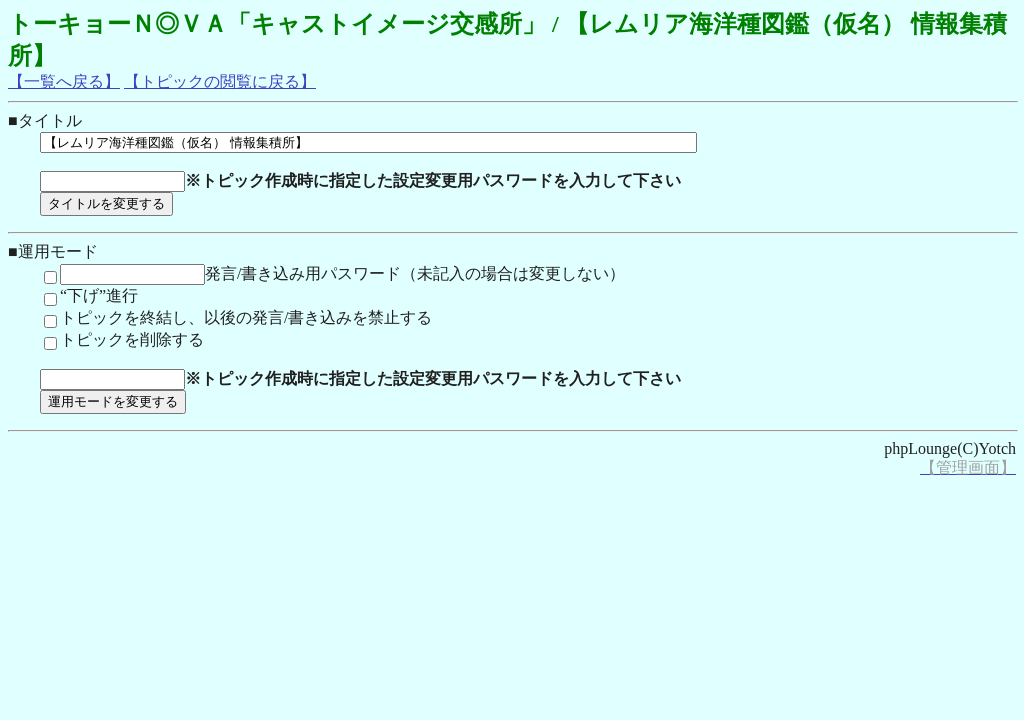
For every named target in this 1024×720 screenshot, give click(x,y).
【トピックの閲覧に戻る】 (220, 81)
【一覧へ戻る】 (64, 81)
